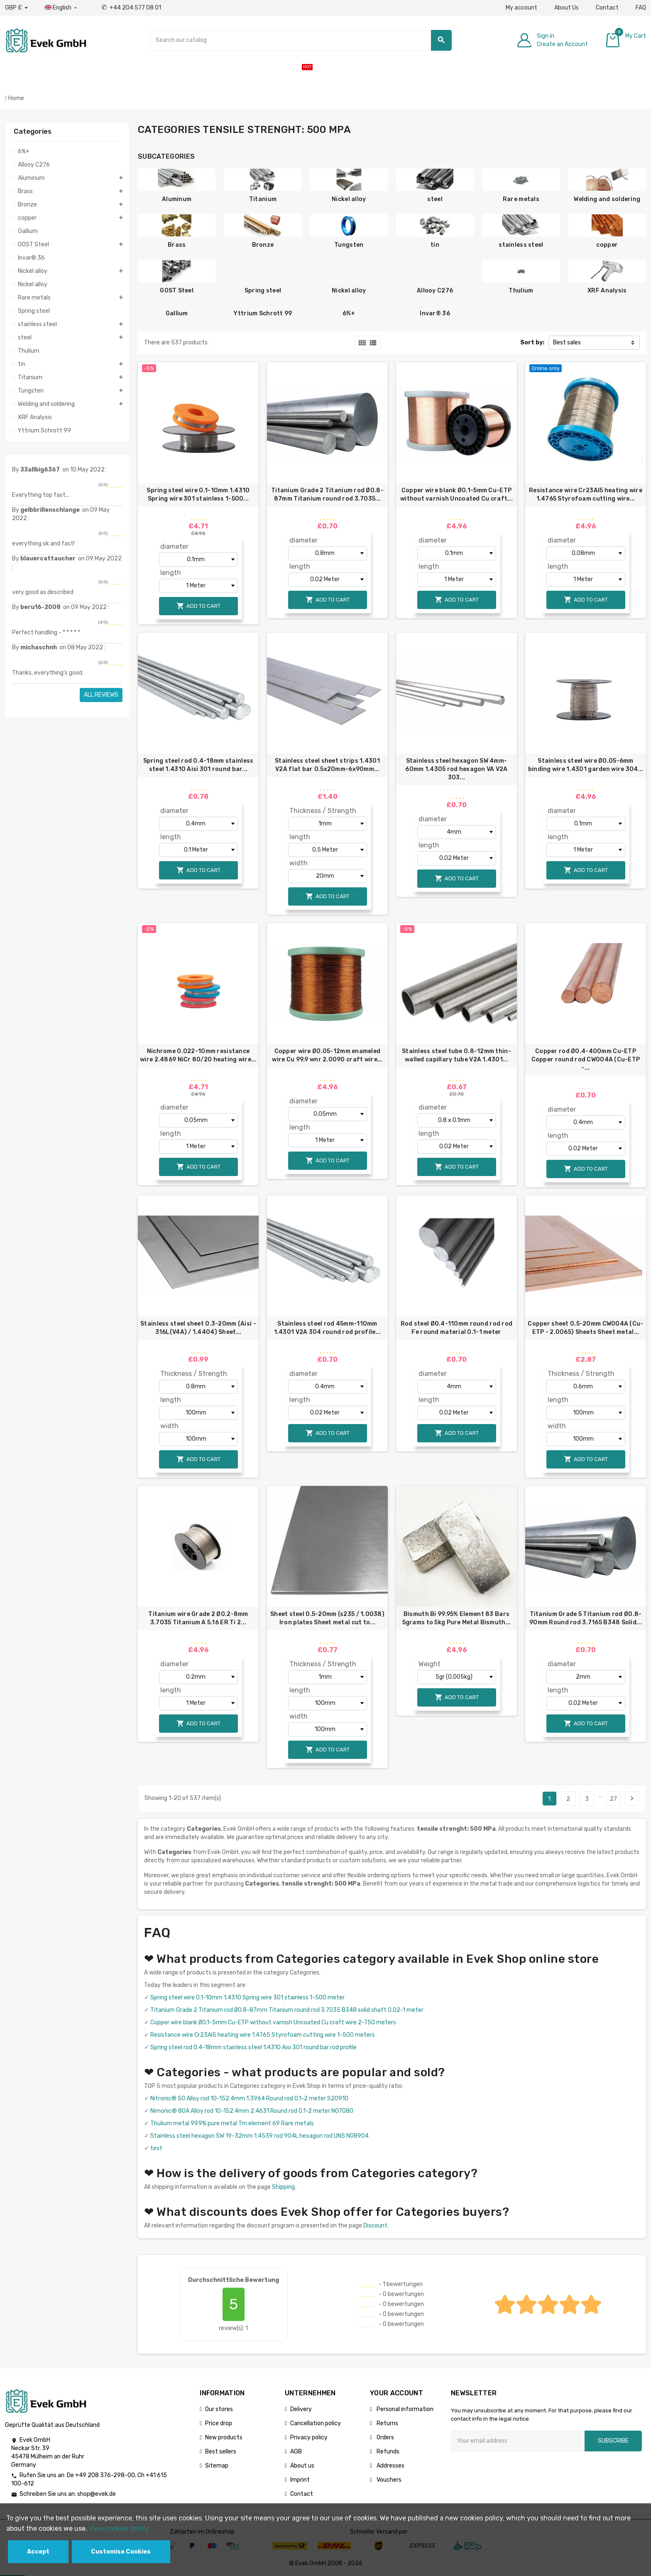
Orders (384, 2437)
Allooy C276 (435, 290)
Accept (38, 2551)
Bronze (263, 244)
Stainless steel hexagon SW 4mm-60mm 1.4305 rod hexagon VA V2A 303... (456, 769)
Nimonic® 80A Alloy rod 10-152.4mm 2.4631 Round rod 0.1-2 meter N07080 (251, 2110)
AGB (296, 2451)
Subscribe (613, 2440)
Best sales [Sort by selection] (567, 342)
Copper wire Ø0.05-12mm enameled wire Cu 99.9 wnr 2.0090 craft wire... (327, 1055)
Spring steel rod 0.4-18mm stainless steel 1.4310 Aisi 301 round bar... (198, 765)
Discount (375, 2225)
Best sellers (220, 2451)
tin (435, 244)
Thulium (521, 290)
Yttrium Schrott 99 (262, 313)
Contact (607, 7)
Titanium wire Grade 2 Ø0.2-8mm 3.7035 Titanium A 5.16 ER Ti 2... (198, 1618)
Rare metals (521, 199)
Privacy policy (309, 2437)
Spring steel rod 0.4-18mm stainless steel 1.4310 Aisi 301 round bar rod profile (253, 2047)
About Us (566, 7)
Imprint (300, 2479)
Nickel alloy (349, 199)
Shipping (283, 2186)
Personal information (404, 2409)
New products (223, 2437)
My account (521, 7)
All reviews (101, 694)
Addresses (389, 2465)
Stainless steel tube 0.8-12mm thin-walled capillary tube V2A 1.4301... (456, 1055)
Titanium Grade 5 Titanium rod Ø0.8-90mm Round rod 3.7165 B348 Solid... (585, 1618)
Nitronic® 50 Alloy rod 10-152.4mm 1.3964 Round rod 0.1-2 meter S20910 (249, 2098)
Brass (177, 244)
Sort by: (532, 342)
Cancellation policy (315, 2423)
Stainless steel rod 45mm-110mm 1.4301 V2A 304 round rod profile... (327, 1328)
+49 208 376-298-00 (105, 2475)
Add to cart (198, 606)
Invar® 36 (435, 313)
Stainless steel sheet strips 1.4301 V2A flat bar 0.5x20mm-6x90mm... (327, 765)
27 (613, 1798)
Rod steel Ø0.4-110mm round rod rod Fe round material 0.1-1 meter (457, 1328)
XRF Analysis (607, 290)
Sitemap (216, 2465)
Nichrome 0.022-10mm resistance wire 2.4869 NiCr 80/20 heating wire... (198, 1055)
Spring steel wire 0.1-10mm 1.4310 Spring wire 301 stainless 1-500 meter (247, 1997)
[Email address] (518, 2441)
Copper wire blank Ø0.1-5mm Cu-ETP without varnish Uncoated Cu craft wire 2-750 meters (273, 2022)
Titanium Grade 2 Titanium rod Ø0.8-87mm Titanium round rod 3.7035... (327, 494)
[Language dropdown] (61, 8)
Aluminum (176, 199)
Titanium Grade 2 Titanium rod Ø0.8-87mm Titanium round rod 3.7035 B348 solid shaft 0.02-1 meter (286, 2010)
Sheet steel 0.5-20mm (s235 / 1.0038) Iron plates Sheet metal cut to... (327, 1618)
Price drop (218, 2423)
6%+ (349, 313)
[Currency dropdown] (16, 8)
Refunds (387, 2451)
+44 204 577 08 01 (131, 7)
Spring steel (263, 290)
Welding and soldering (607, 199)
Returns (386, 2423)
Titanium (263, 199)
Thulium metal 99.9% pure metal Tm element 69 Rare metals (232, 2123)
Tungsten (348, 244)
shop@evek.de (96, 2493)
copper (607, 244)
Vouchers (388, 2479)
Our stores (219, 2409)
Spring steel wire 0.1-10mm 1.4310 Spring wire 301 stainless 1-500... (198, 494)
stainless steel (521, 244)
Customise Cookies (121, 2551)
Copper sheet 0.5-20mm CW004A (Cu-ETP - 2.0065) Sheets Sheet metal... (585, 1328)
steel (434, 199)
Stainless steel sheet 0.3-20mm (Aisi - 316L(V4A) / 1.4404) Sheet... (198, 1328)
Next (632, 1798)
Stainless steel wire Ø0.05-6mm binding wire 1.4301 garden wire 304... (586, 765)
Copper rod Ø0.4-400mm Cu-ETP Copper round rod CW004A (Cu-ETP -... (585, 1059)
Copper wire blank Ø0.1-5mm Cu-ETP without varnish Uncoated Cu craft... (456, 494)
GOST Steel (176, 290)
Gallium (177, 313)
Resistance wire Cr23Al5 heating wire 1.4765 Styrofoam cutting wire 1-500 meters (262, 2034)
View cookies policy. (119, 2528)
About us (302, 2465)
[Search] (300, 40)
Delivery (301, 2409)
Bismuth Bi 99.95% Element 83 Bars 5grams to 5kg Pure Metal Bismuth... (456, 1618)
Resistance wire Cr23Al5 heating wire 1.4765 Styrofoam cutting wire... (585, 494)
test (156, 2148)
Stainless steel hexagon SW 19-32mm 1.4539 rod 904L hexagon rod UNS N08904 (259, 2135)
